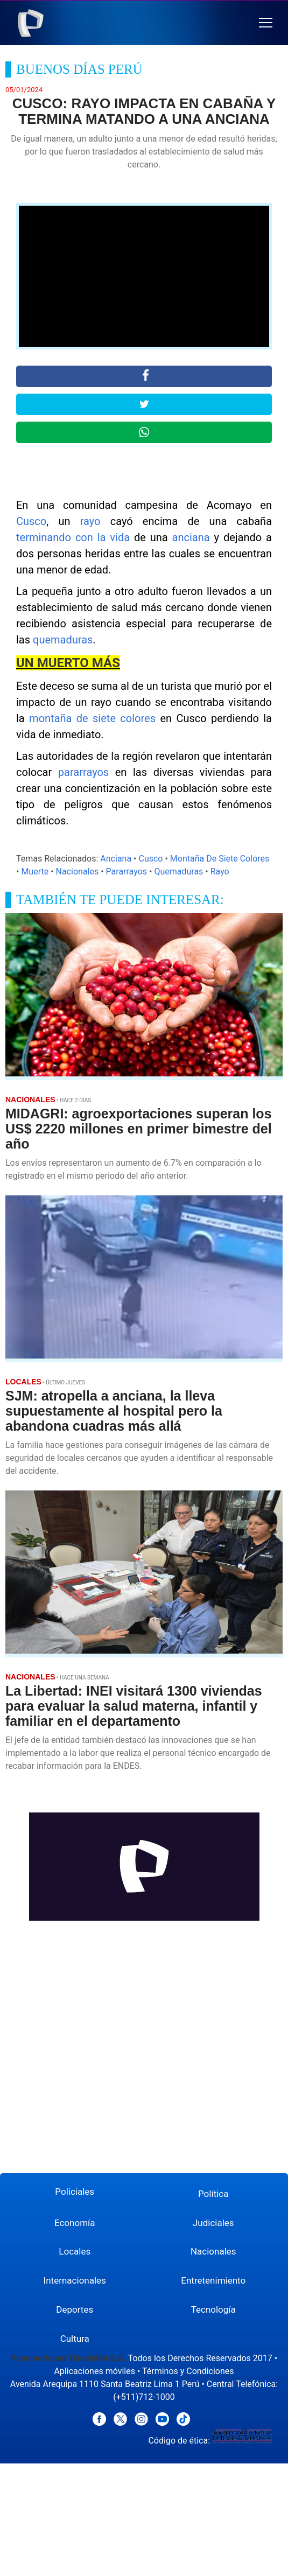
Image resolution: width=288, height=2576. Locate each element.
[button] (265, 23)
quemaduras (63, 639)
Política (213, 2193)
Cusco (31, 521)
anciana (191, 537)
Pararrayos (126, 871)
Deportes (74, 2309)
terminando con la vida (73, 537)
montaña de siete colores (92, 718)
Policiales (74, 2191)
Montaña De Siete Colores (219, 858)
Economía (74, 2222)
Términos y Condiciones (188, 2371)
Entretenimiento (213, 2280)
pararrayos (83, 772)
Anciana (115, 858)
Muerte (34, 871)
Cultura (74, 2338)
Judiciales (213, 2222)
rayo (90, 521)
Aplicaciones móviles (94, 2371)
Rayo (219, 871)
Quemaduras (178, 871)
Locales (74, 2251)
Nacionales (77, 871)
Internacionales (75, 2280)
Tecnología (213, 2309)
